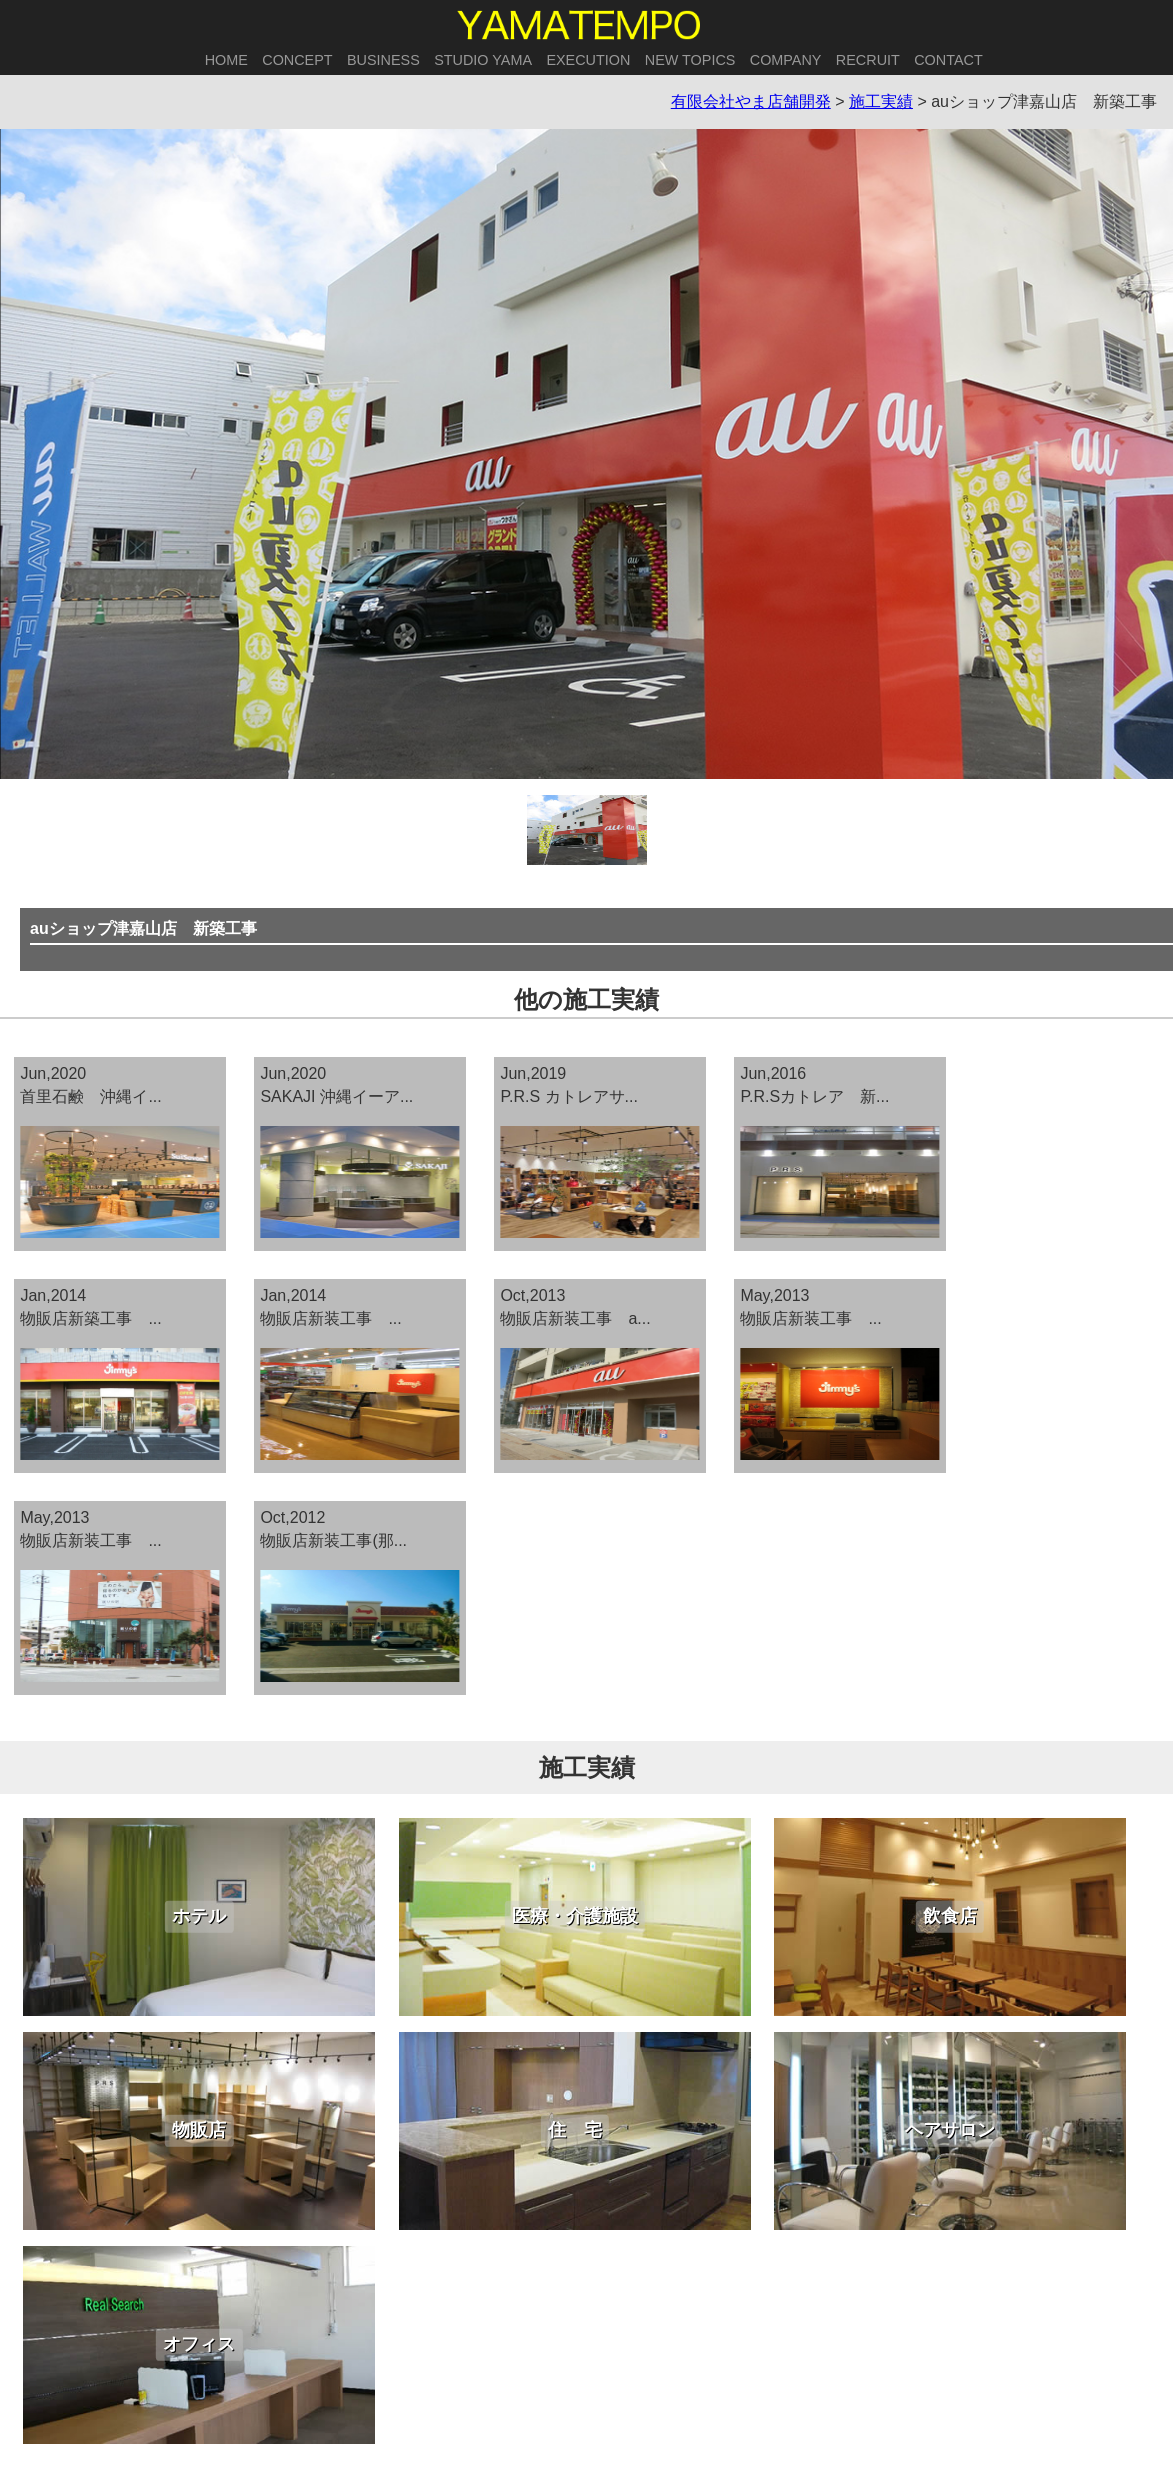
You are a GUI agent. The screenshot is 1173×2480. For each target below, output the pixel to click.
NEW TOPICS (690, 60)
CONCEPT (297, 60)
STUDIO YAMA (483, 60)
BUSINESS (383, 60)
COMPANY (786, 60)
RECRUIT (868, 60)
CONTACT (948, 60)
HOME (226, 60)
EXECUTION (588, 60)
